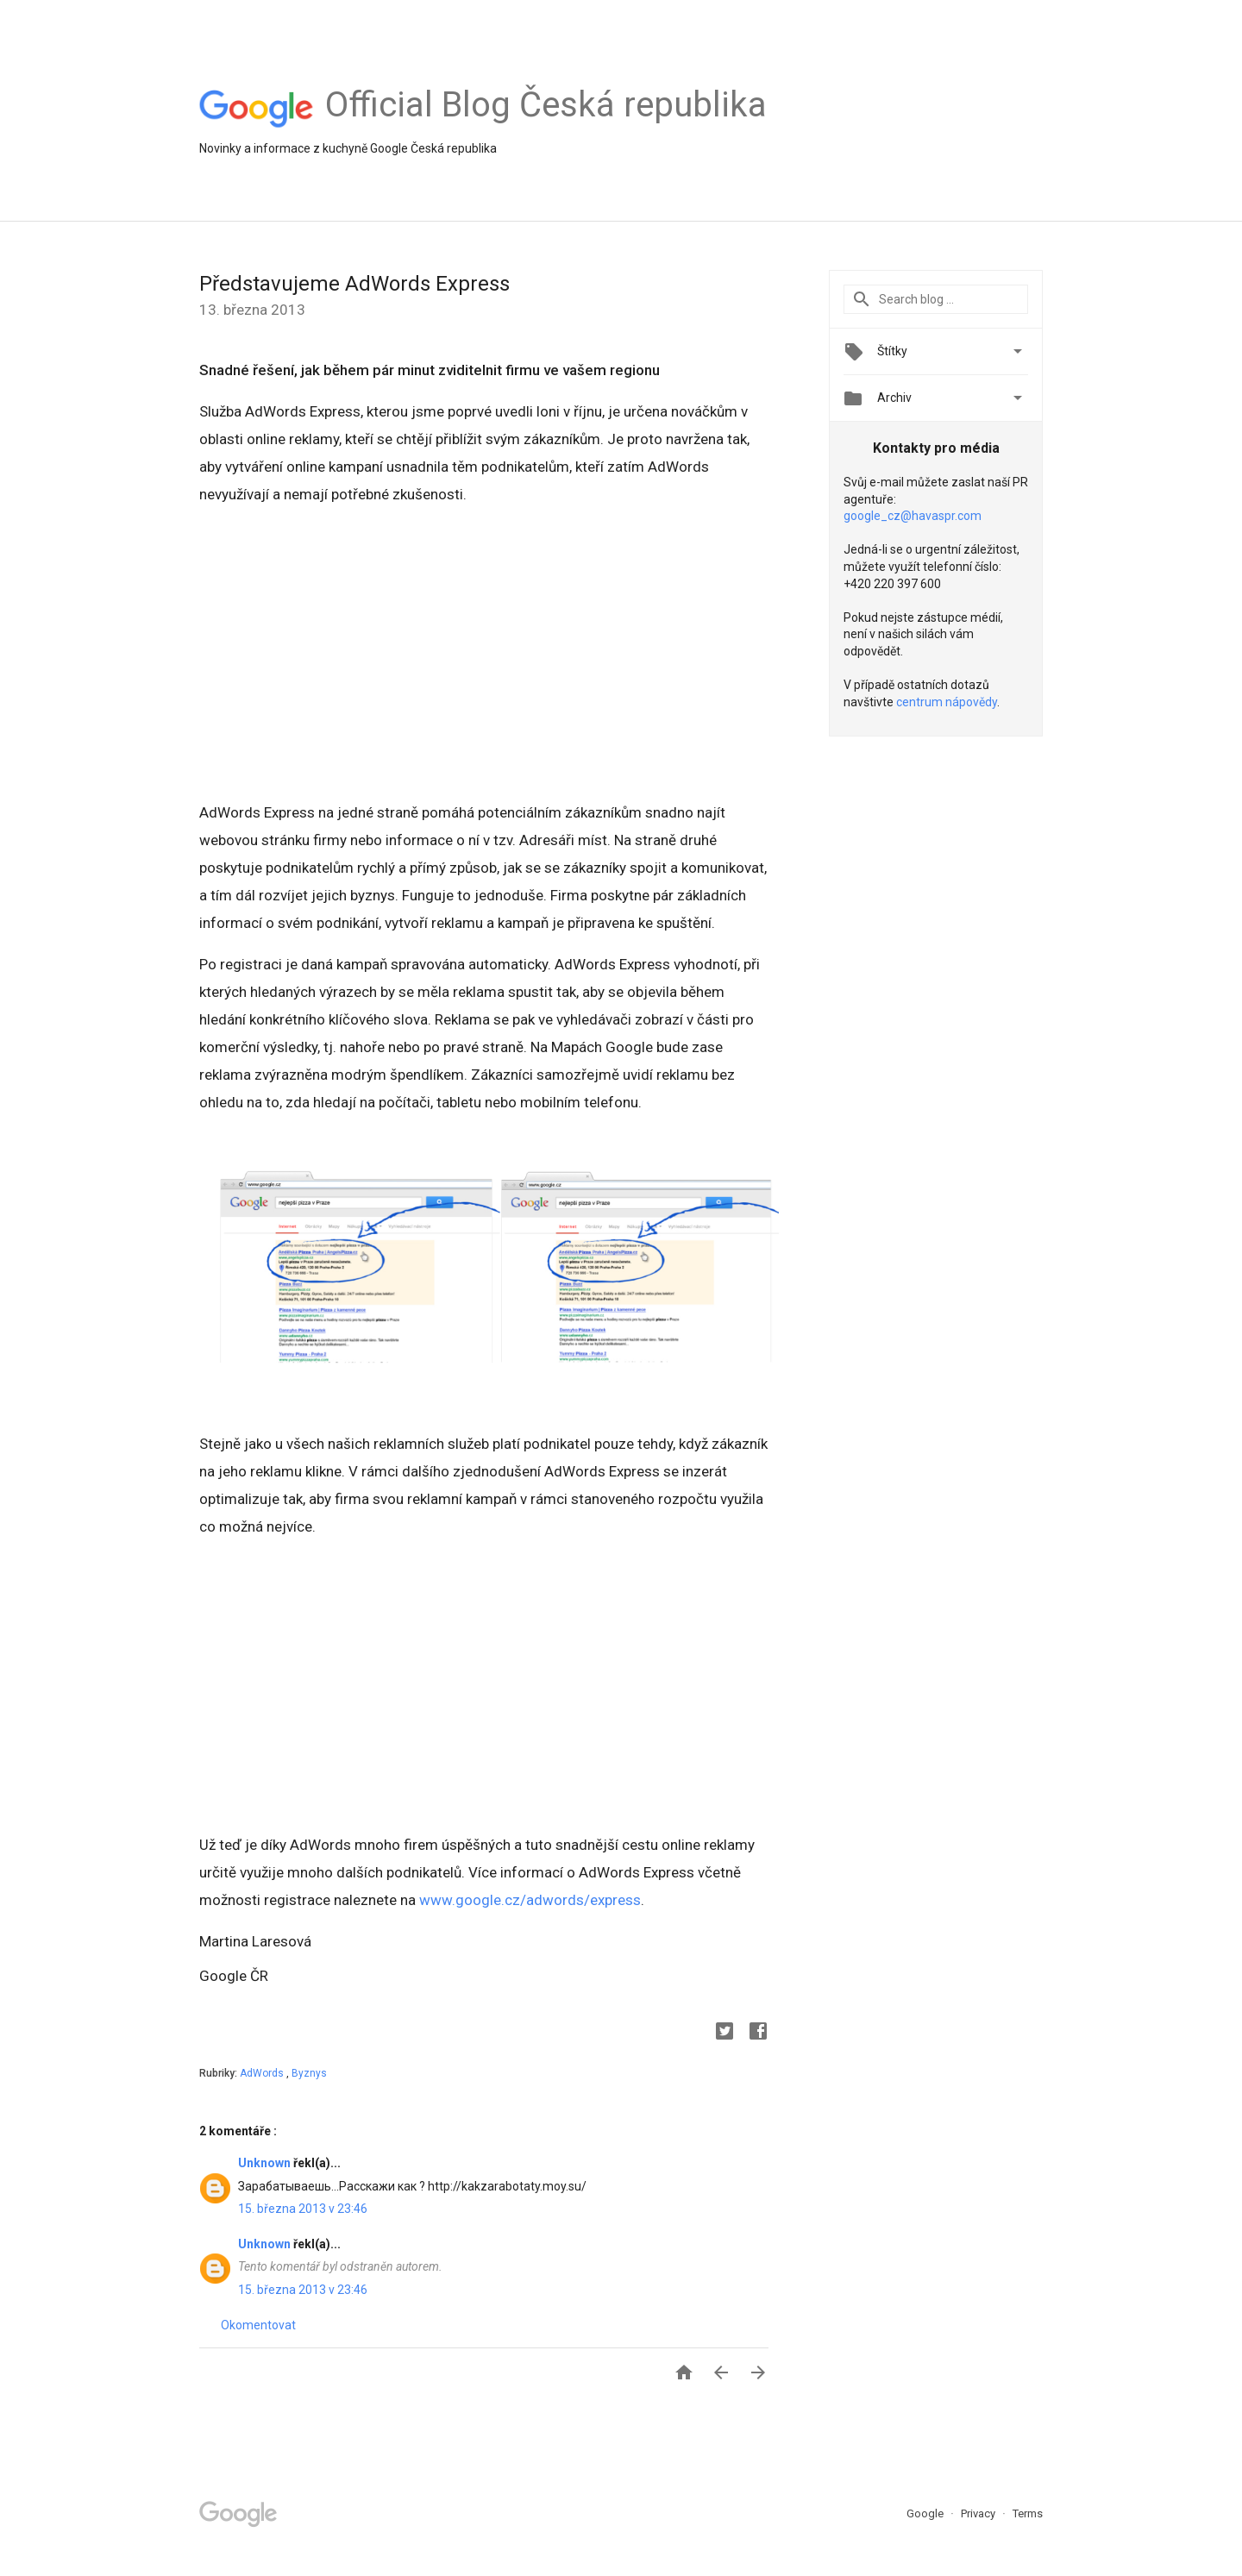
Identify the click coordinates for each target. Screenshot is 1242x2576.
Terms (1028, 2513)
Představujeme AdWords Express (354, 284)
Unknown (265, 2163)
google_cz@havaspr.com (913, 516)
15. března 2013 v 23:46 (302, 2209)
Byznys (309, 2073)
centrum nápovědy (946, 702)
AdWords (263, 2073)
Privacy (979, 2513)
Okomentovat (258, 2325)
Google (926, 2513)
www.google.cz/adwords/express (530, 1899)
